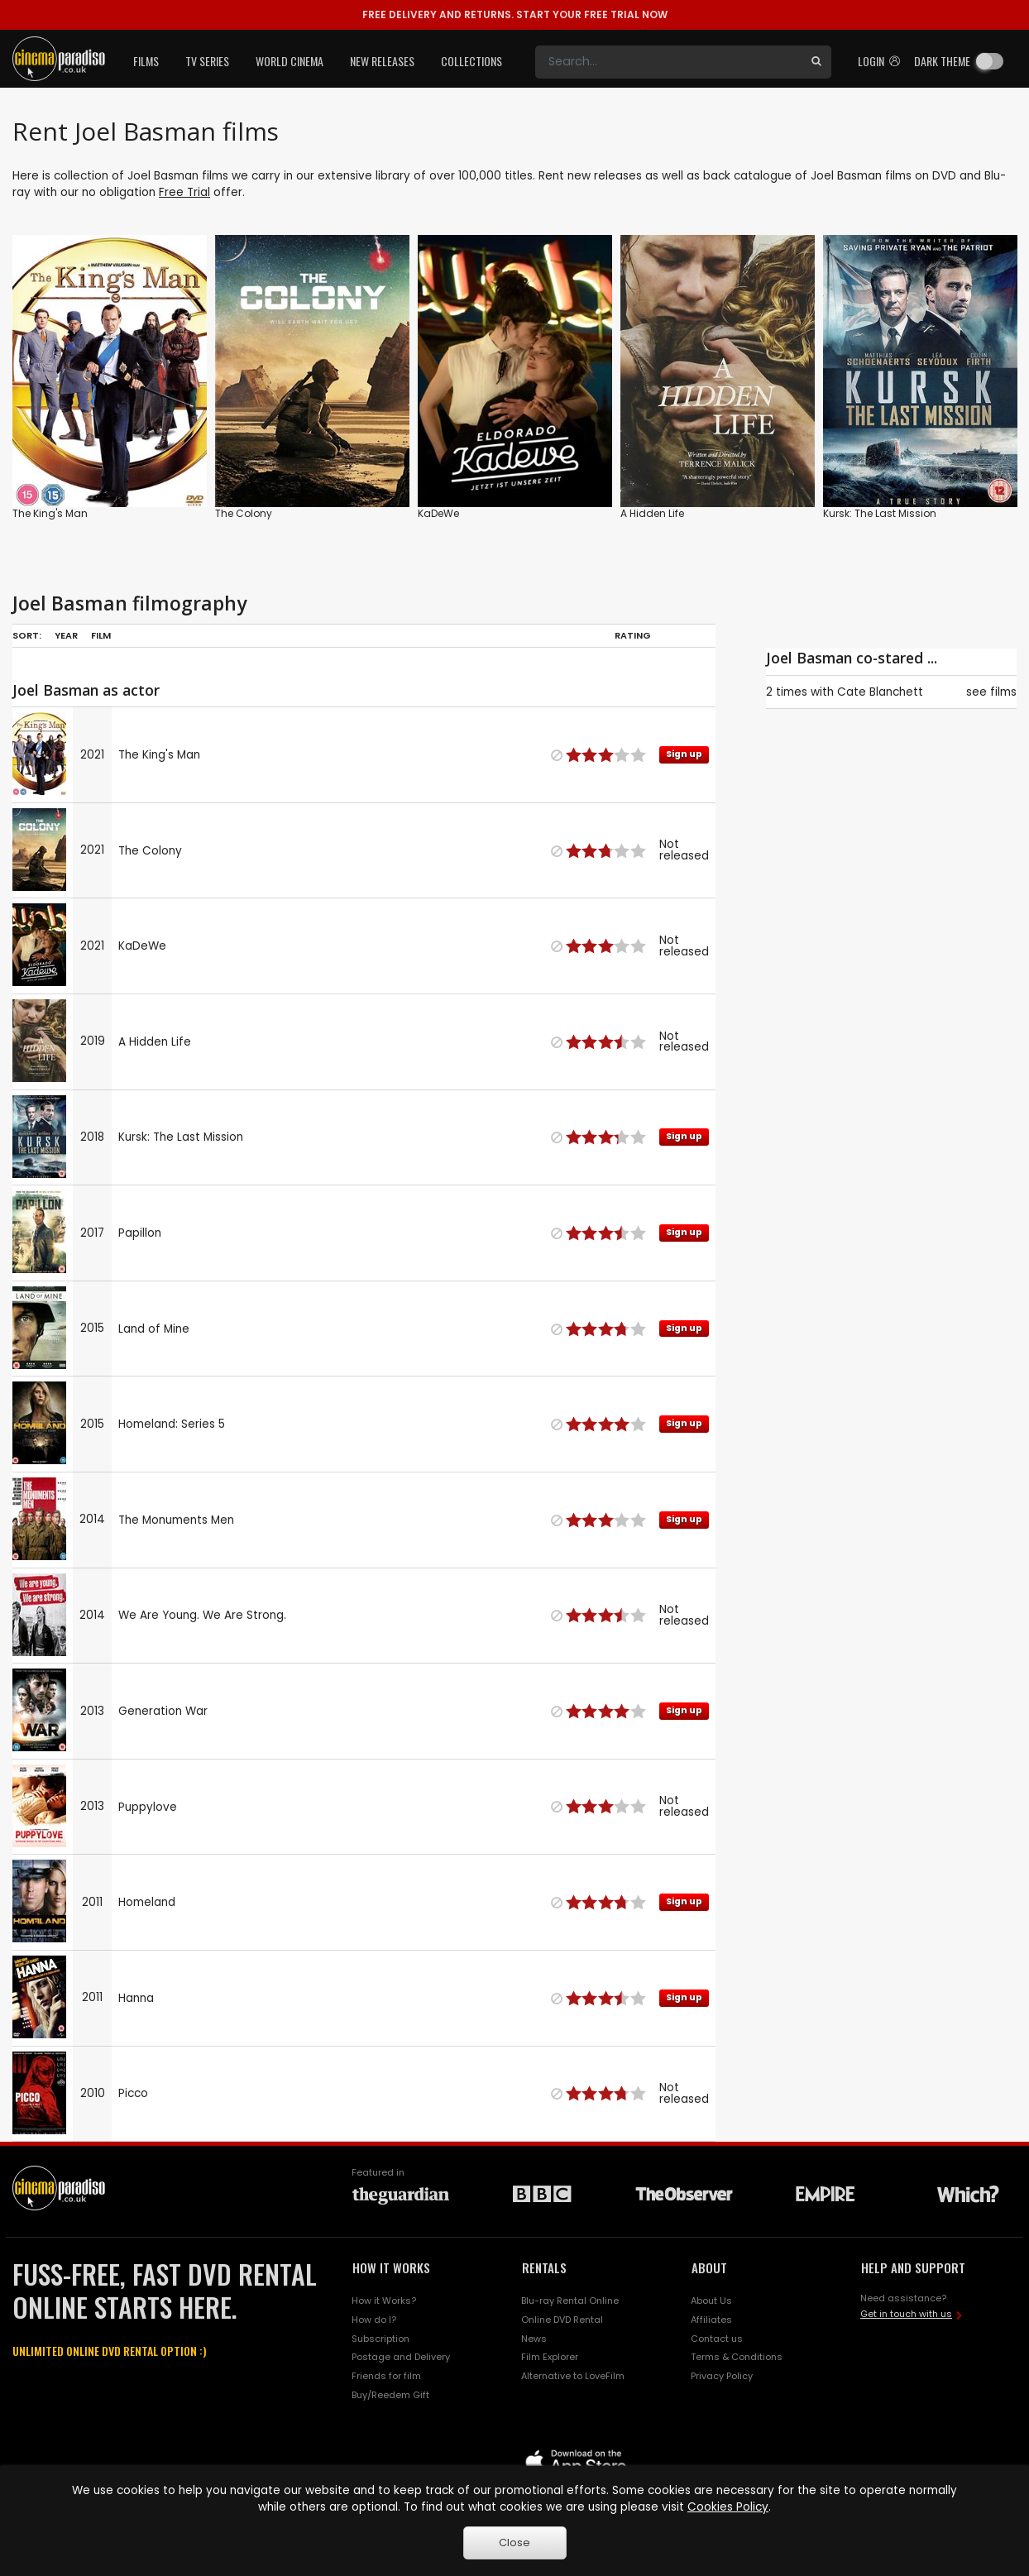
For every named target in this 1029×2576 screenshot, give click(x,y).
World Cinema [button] (289, 60)
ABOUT (709, 2267)
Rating (633, 635)
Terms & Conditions (737, 2356)
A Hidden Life (652, 513)
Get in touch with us (906, 2313)
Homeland (146, 1902)
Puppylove (147, 1807)
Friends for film (386, 2375)
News (534, 2338)
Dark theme (942, 60)
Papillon (139, 1233)
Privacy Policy (722, 2375)
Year (66, 635)
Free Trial (184, 192)
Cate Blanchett (880, 692)
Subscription (380, 2338)
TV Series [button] (207, 60)
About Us (711, 2300)
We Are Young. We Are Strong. (202, 1615)
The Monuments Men (176, 1520)
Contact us (717, 2338)
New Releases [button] (382, 60)
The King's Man (50, 513)
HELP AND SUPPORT (913, 2267)
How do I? (374, 2319)
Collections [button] (471, 60)
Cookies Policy (727, 2507)
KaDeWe (438, 513)
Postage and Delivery (401, 2356)
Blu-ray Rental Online (570, 2300)
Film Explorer (549, 2356)
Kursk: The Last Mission (879, 513)
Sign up (684, 754)
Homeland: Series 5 (171, 1424)
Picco (133, 2093)
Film (101, 635)
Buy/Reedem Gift (390, 2394)
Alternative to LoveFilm (573, 2375)
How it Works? (384, 2300)
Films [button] (146, 60)
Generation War (163, 1711)
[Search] (668, 62)
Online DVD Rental (562, 2319)
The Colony (243, 513)
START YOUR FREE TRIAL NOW (515, 14)
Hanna (136, 1998)
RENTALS (544, 2267)
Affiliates (711, 2319)
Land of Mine (153, 1329)
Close (514, 2542)
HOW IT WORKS (391, 2267)
